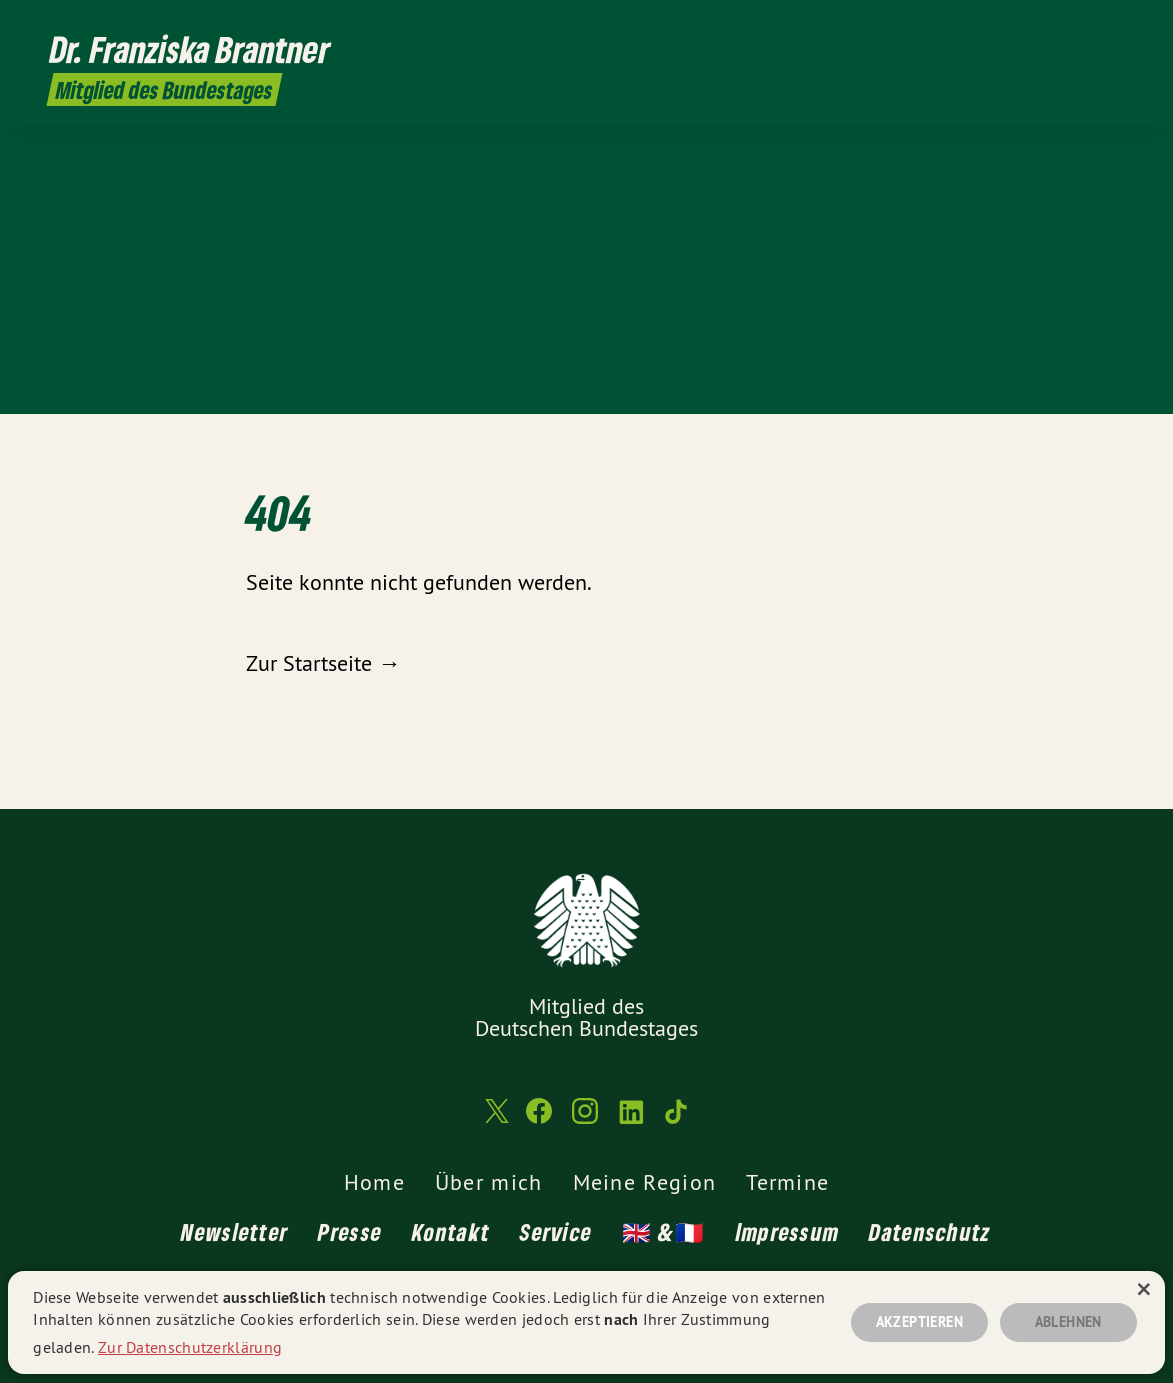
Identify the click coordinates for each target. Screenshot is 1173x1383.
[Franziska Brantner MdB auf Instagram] (1048, 27)
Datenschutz (930, 1231)
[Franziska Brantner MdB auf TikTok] (1108, 27)
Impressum (788, 1231)
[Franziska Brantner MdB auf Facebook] (1018, 27)
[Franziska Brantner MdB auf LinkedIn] (1078, 27)
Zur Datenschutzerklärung (190, 1347)
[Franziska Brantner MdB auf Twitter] (988, 27)
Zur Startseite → (323, 663)
